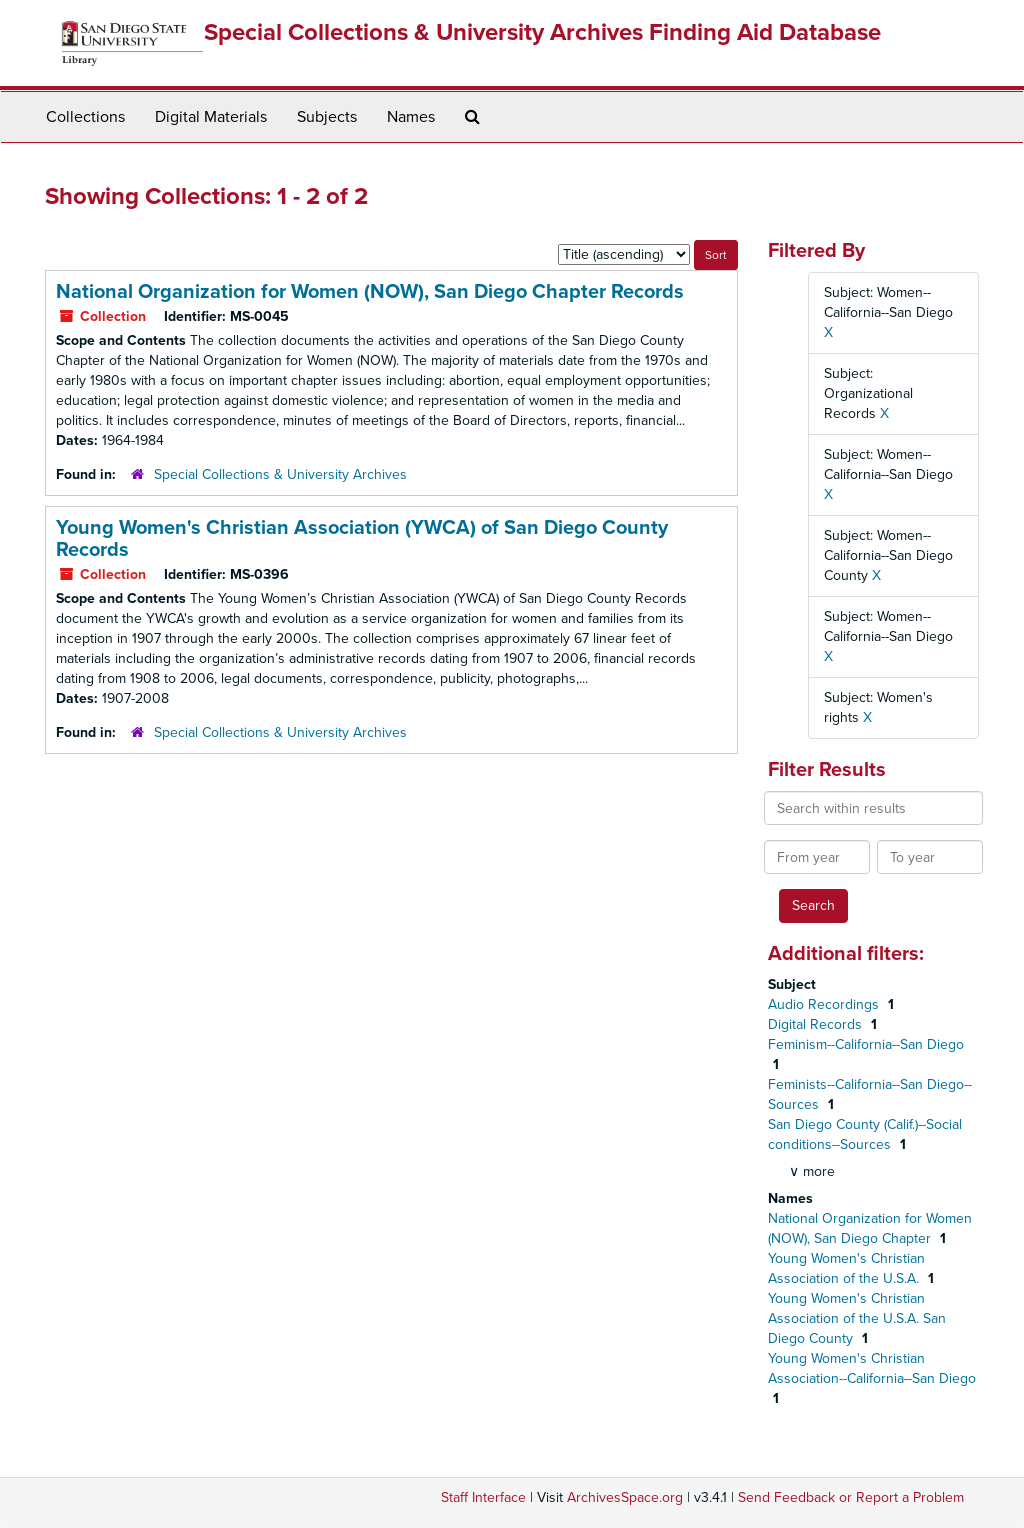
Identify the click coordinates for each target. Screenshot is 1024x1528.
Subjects (327, 117)
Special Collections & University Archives (280, 474)
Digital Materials (211, 117)
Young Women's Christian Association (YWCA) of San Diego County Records (362, 539)
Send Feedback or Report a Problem (851, 1497)
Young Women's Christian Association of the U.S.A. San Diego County (857, 1318)
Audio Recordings (825, 1004)
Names (411, 117)
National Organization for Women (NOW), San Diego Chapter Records (370, 292)
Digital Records (817, 1024)
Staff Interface (483, 1497)
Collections (85, 117)
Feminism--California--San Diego (866, 1044)
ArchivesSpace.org (625, 1497)
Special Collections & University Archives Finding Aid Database (542, 32)
